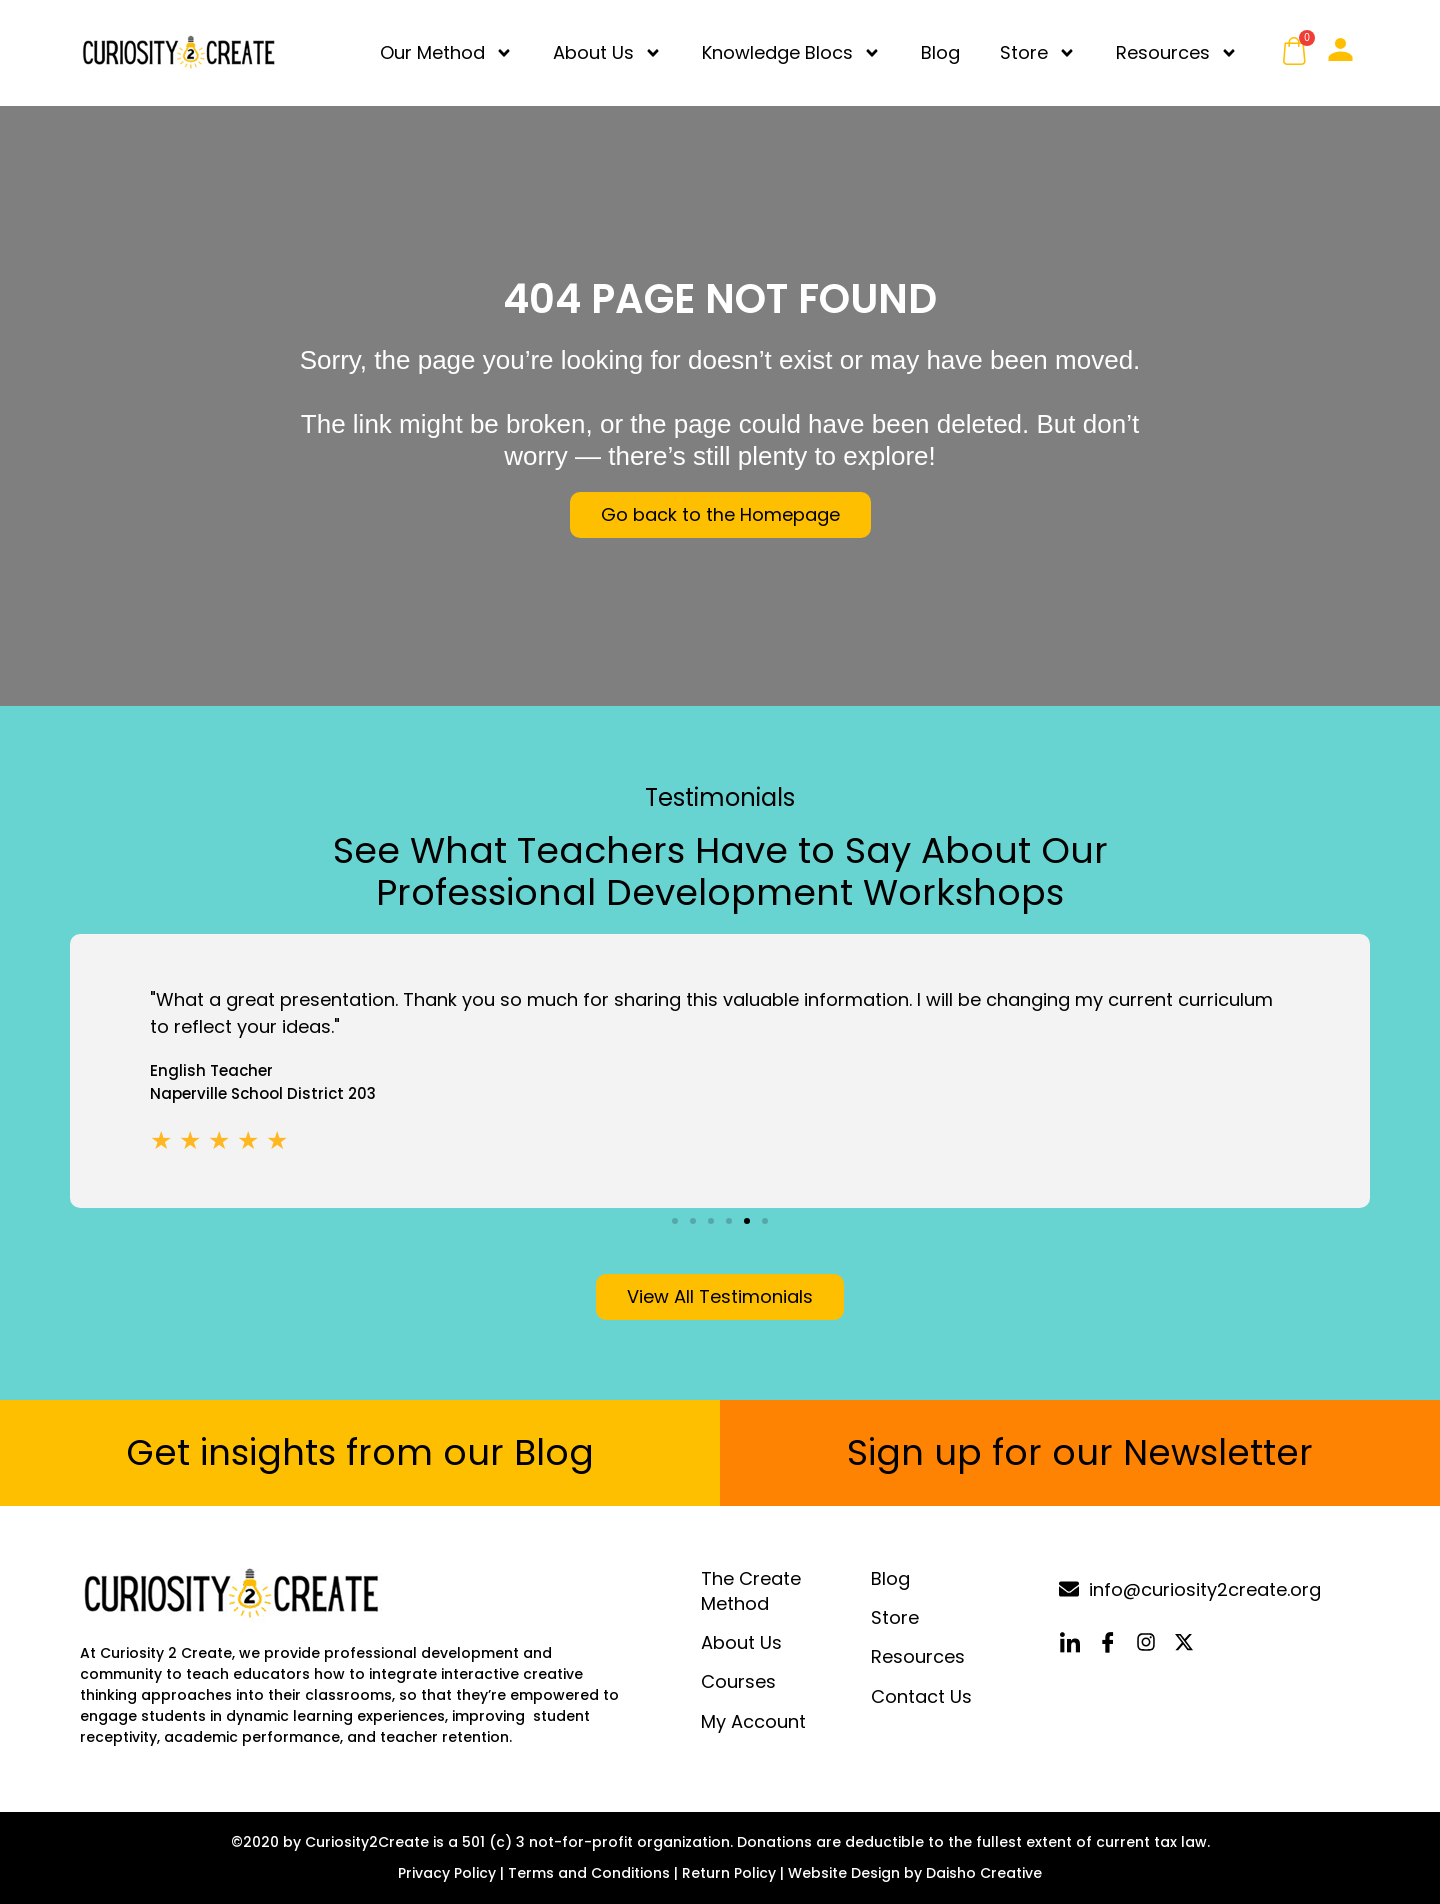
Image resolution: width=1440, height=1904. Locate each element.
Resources (1177, 53)
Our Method (446, 53)
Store (1038, 53)
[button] (675, 1221)
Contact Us (921, 1696)
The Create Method (751, 1591)
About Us (607, 53)
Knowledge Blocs (791, 53)
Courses (738, 1682)
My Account (753, 1721)
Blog (940, 52)
